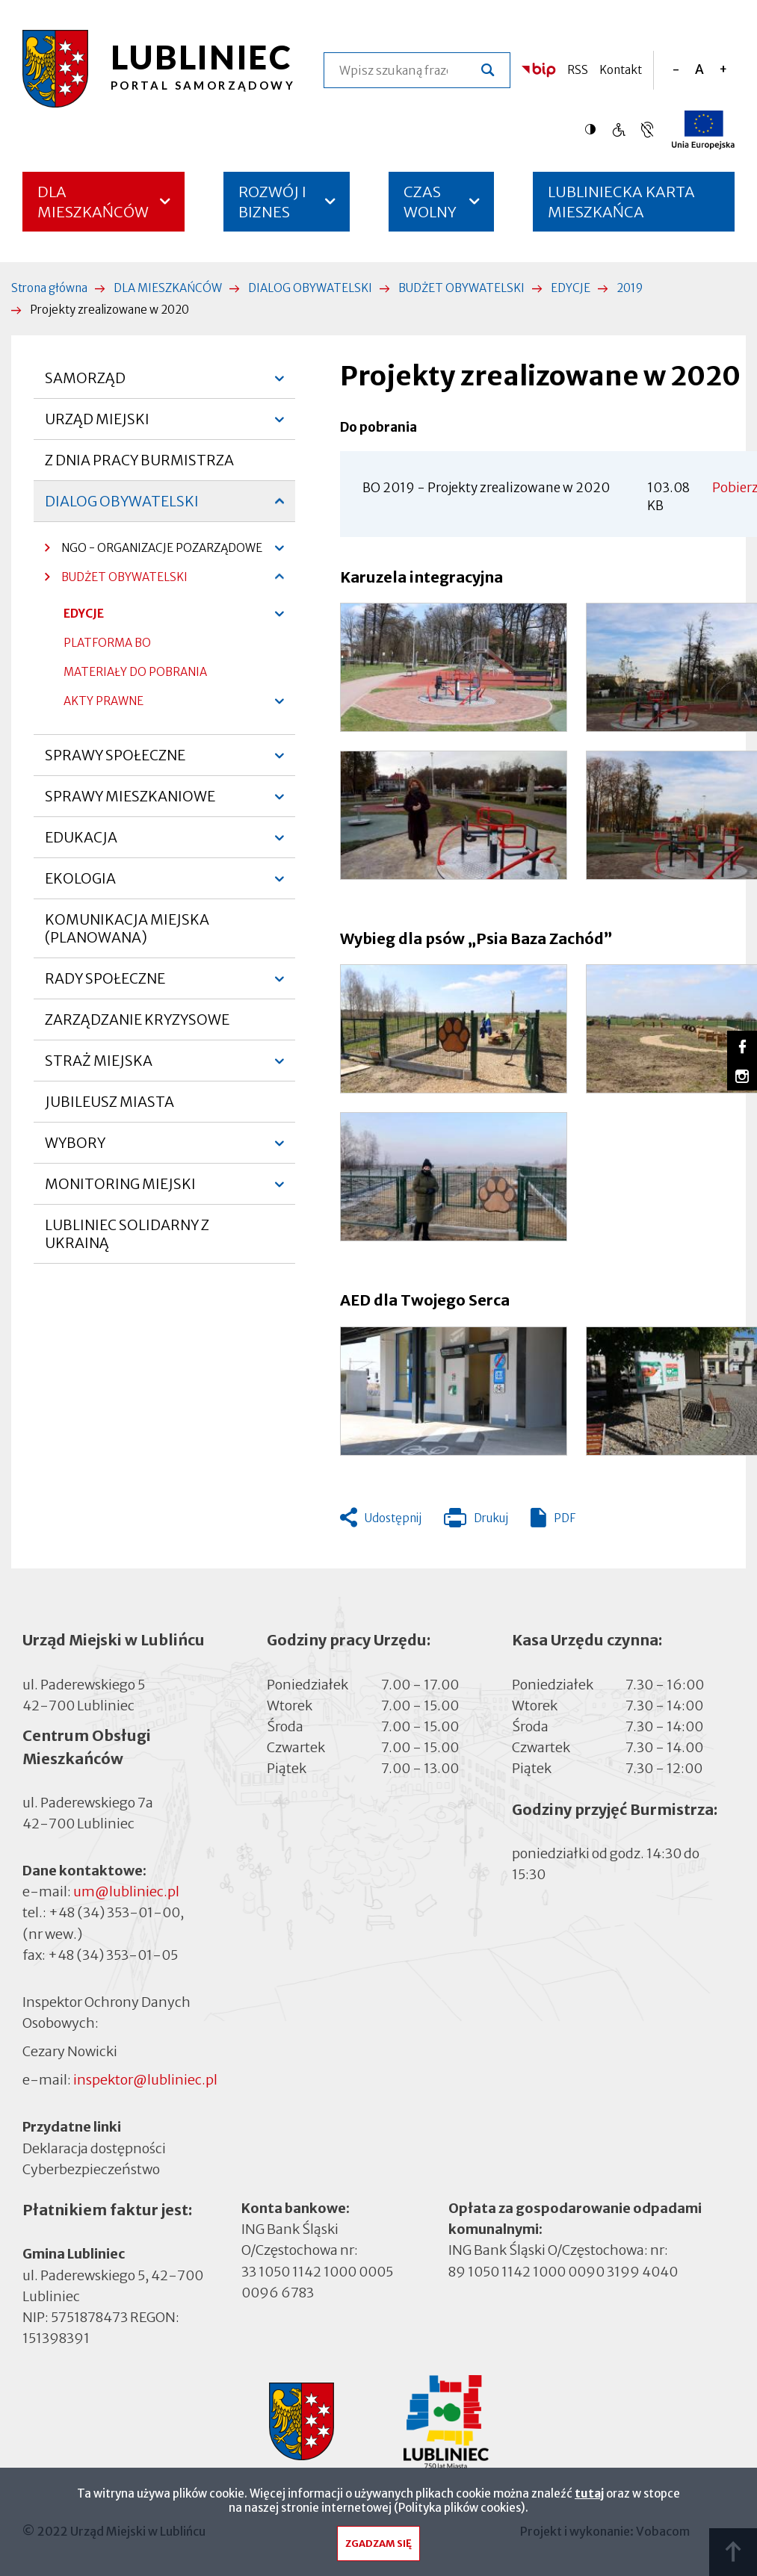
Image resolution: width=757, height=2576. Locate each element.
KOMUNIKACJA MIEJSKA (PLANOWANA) (127, 928)
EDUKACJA (81, 843)
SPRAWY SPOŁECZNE (115, 761)
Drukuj (476, 1521)
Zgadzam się (378, 2545)
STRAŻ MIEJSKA (98, 1066)
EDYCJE (570, 288)
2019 (630, 288)
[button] (453, 667)
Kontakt (620, 70)
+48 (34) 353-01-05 (113, 1955)
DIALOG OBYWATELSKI (310, 288)
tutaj (589, 2495)
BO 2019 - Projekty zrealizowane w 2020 (486, 487)
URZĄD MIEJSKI (97, 425)
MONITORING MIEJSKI (120, 1190)
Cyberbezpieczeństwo (91, 2167)
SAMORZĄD (85, 384)
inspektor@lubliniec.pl (145, 2079)
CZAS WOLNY (430, 201)
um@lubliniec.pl (126, 1891)
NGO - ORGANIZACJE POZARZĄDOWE (153, 551)
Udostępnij (393, 1518)
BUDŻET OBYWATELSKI (461, 288)
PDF (564, 1518)
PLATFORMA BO (107, 646)
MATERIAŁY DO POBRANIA (135, 672)
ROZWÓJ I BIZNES (272, 201)
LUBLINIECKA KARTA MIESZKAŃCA (621, 207)
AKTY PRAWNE (103, 701)
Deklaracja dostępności (94, 2147)
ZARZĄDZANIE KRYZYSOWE (137, 1019)
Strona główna (49, 288)
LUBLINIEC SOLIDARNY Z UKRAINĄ (127, 1234)
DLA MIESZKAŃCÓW (93, 201)
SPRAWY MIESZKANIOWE (130, 802)
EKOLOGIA (80, 884)
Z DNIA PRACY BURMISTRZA (139, 460)
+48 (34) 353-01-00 (114, 1912)
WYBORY (75, 1149)
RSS (577, 70)
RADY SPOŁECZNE (105, 984)
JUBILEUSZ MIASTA (109, 1102)
